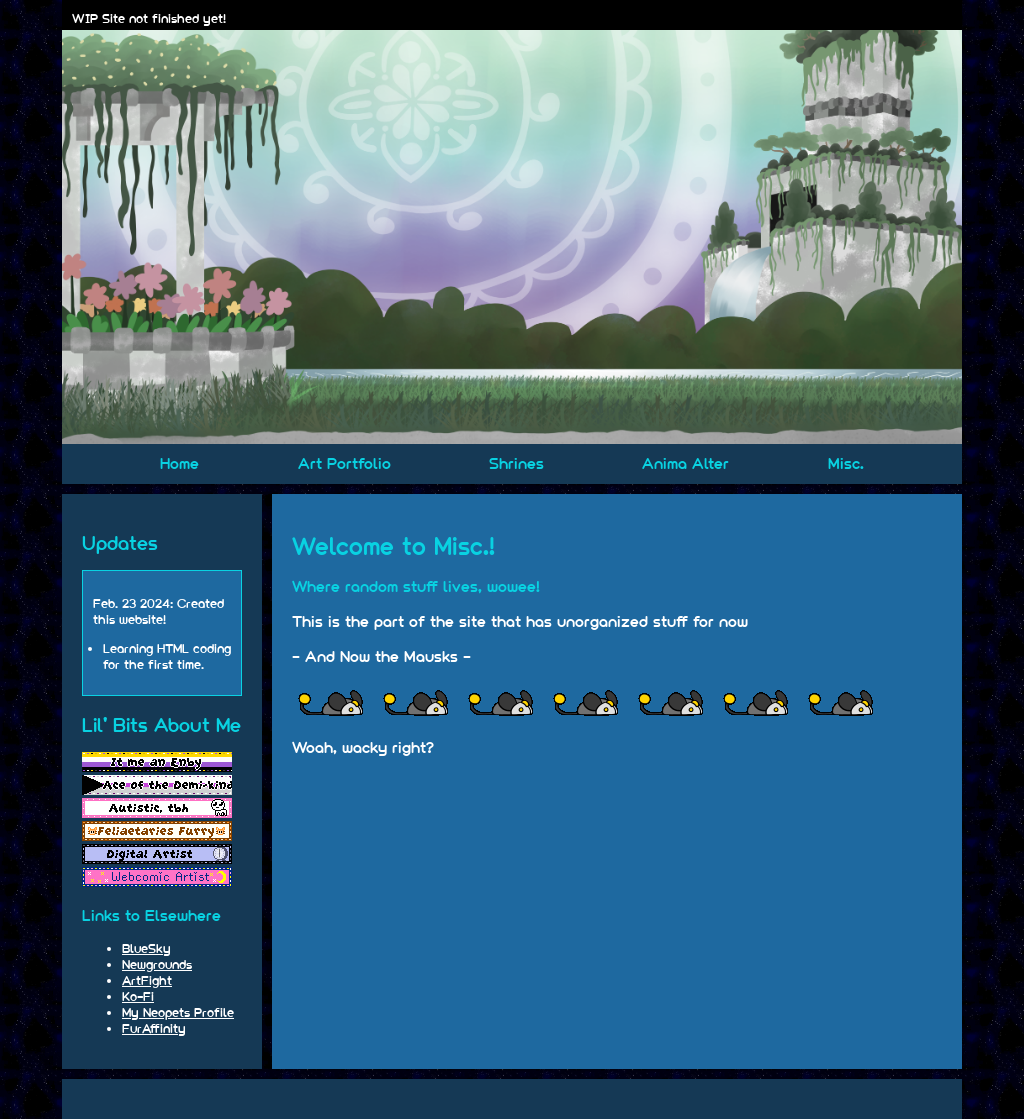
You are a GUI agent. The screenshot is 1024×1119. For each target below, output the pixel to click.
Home (179, 463)
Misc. (846, 463)
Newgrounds (157, 964)
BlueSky (146, 948)
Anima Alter (685, 463)
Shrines (516, 463)
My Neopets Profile (178, 1012)
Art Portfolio (344, 463)
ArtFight (147, 980)
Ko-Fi (138, 996)
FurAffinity (154, 1028)
